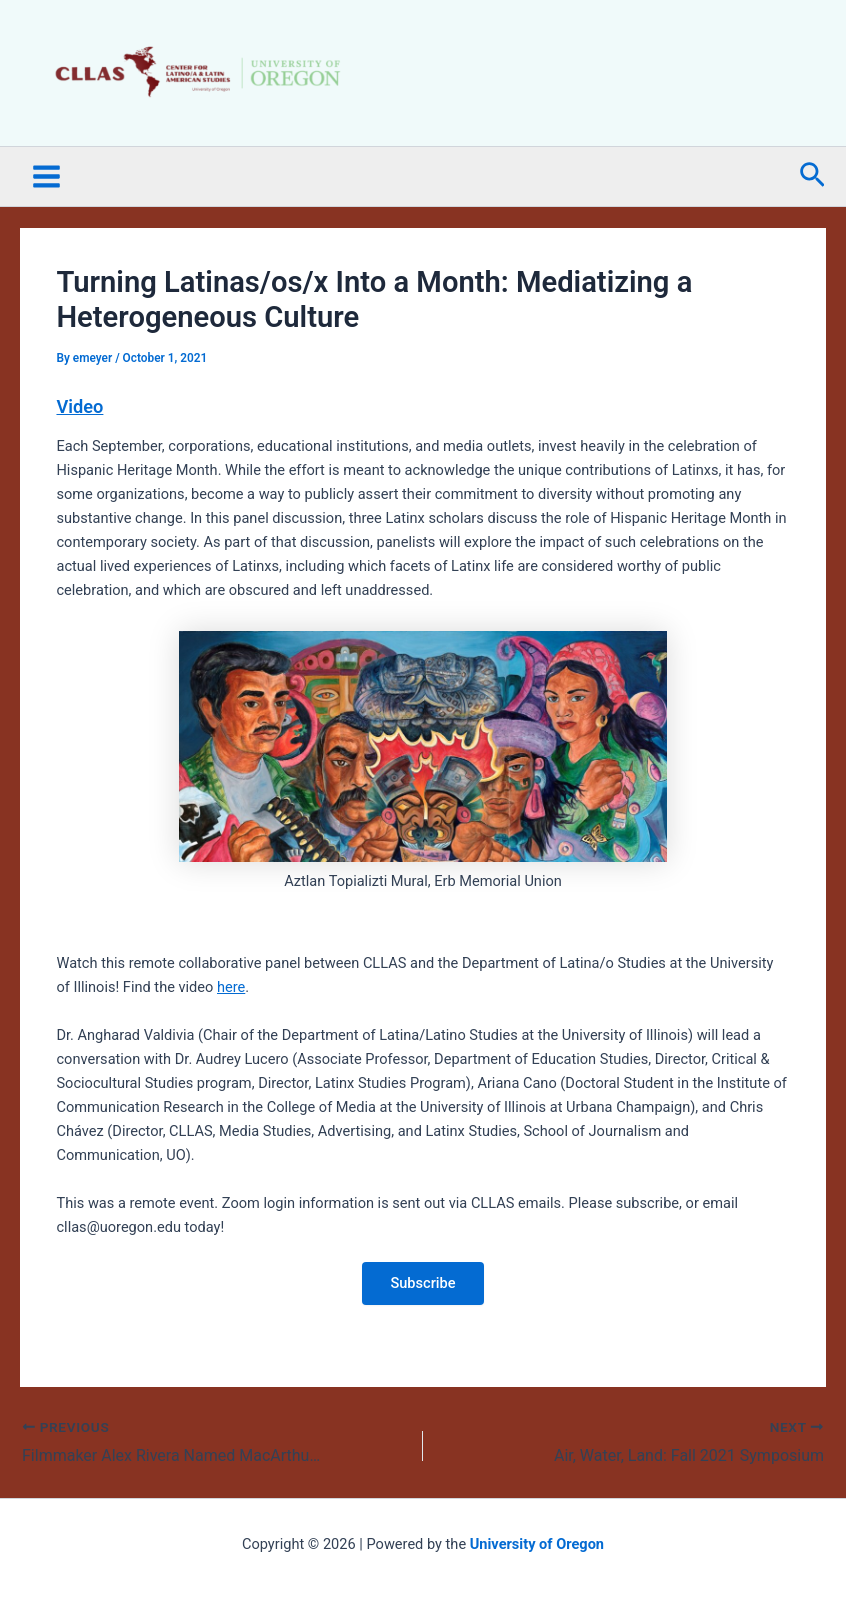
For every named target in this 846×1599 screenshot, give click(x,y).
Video (79, 406)
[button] (812, 176)
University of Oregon (537, 1544)
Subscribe (422, 1283)
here (231, 987)
